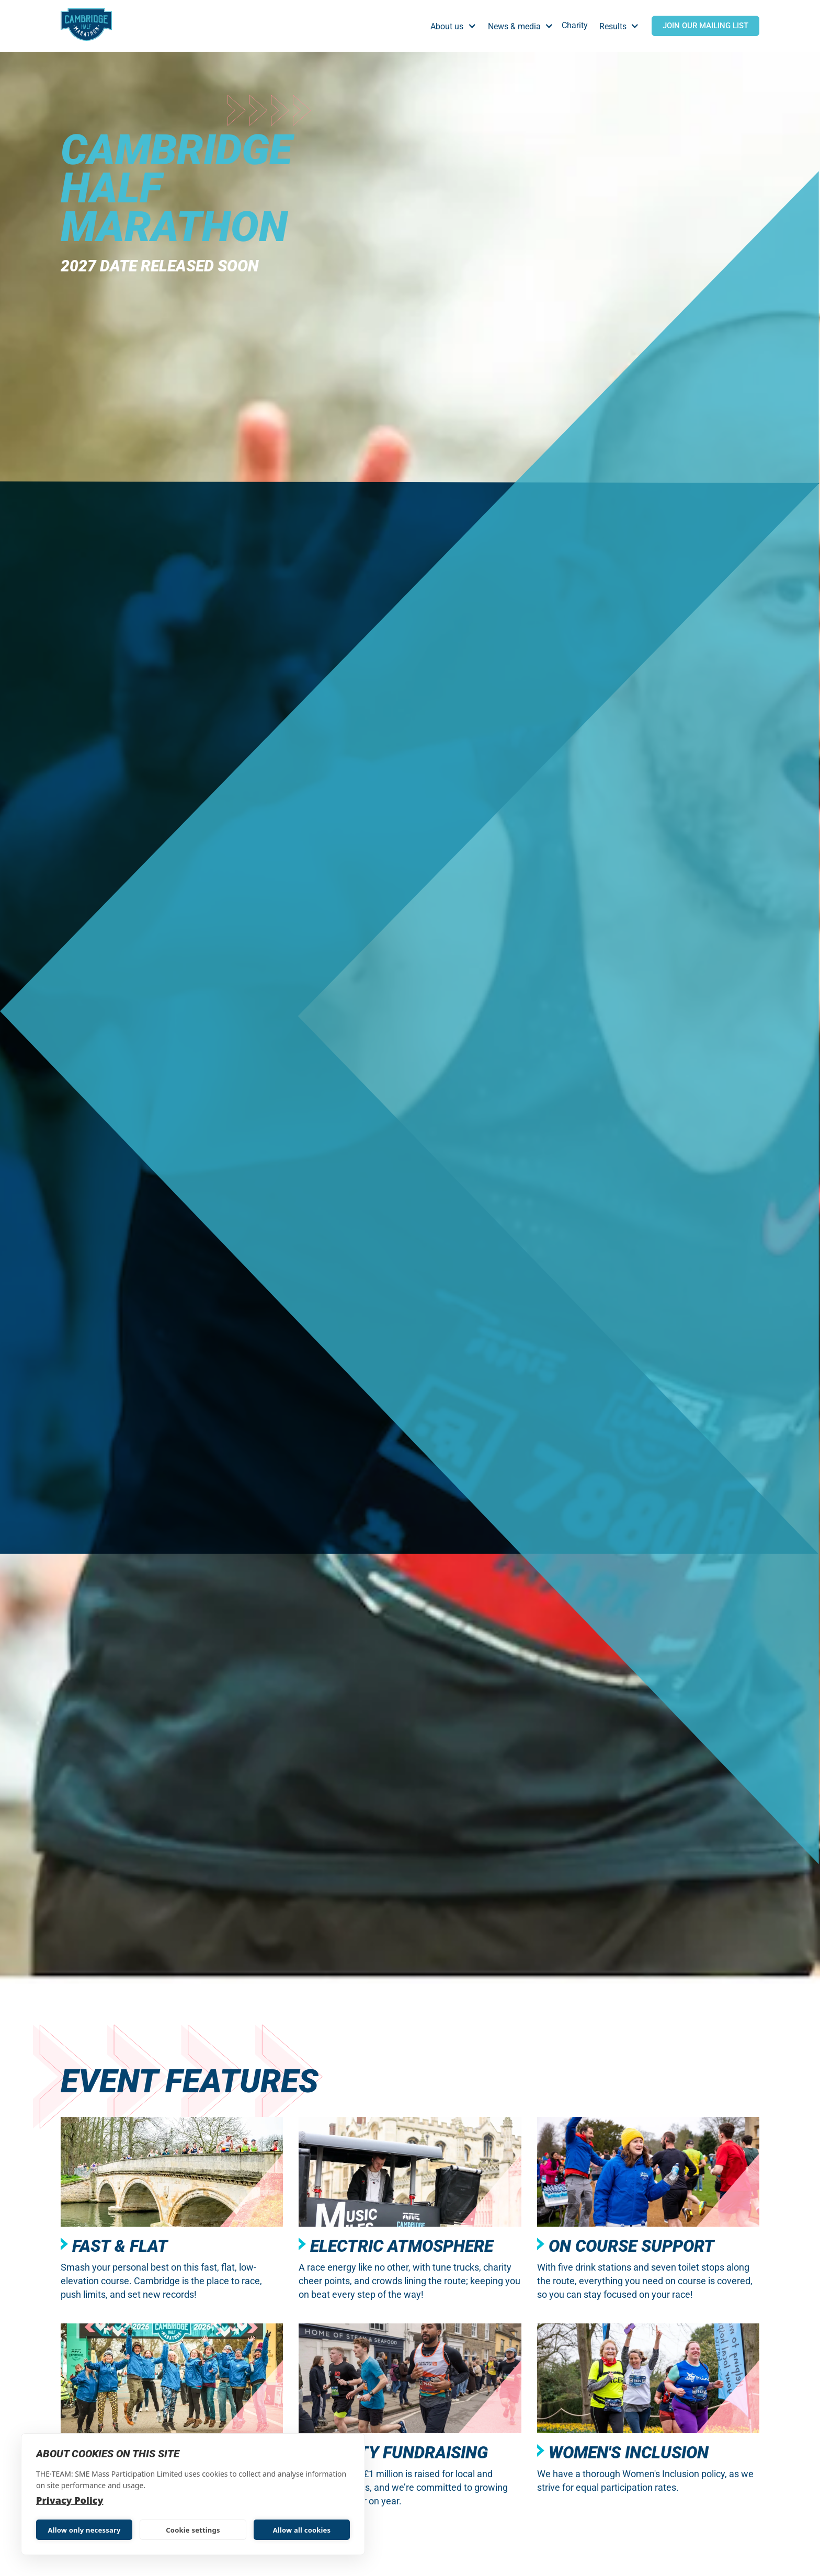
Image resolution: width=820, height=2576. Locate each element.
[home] (86, 25)
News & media (514, 26)
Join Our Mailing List (705, 25)
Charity (575, 25)
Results (613, 26)
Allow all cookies (302, 2530)
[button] (455, 25)
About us (446, 26)
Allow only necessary (84, 2530)
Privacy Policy (69, 2500)
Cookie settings (193, 2530)
